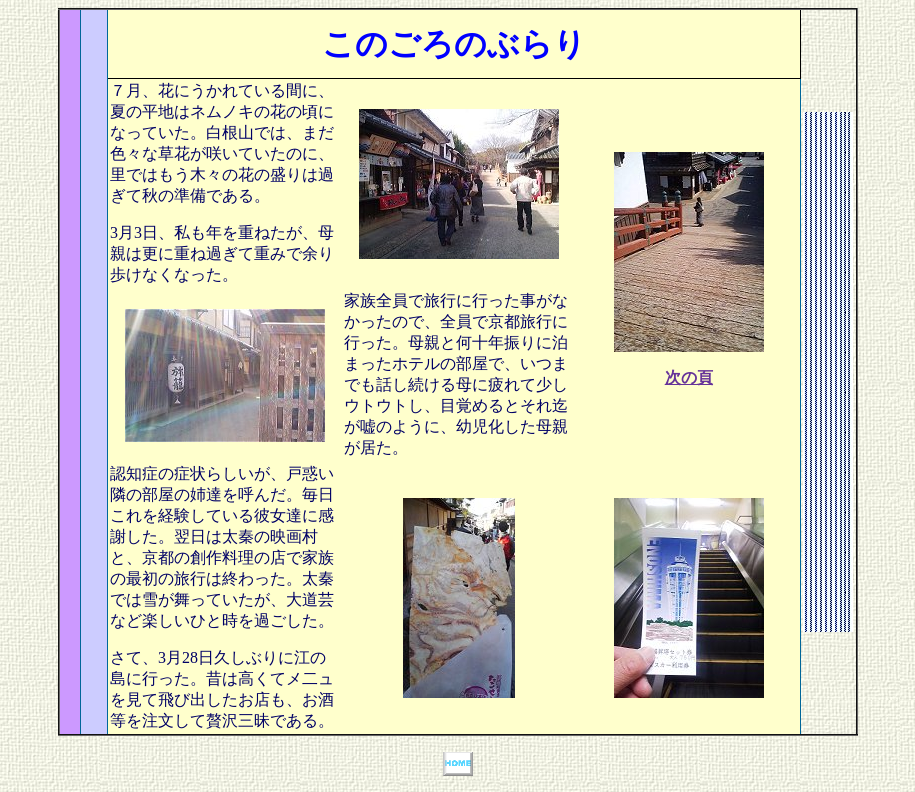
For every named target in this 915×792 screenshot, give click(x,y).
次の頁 (689, 377)
